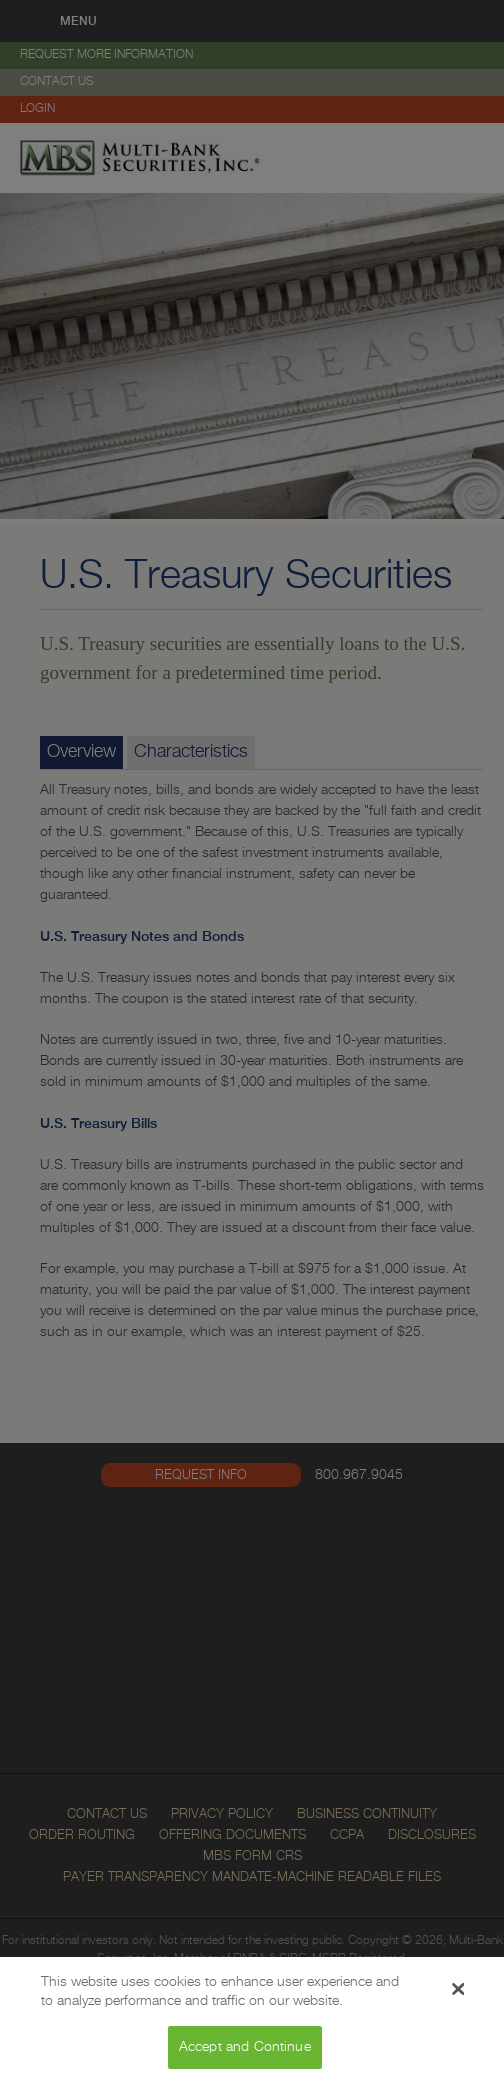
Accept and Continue (245, 2053)
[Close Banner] (458, 1995)
